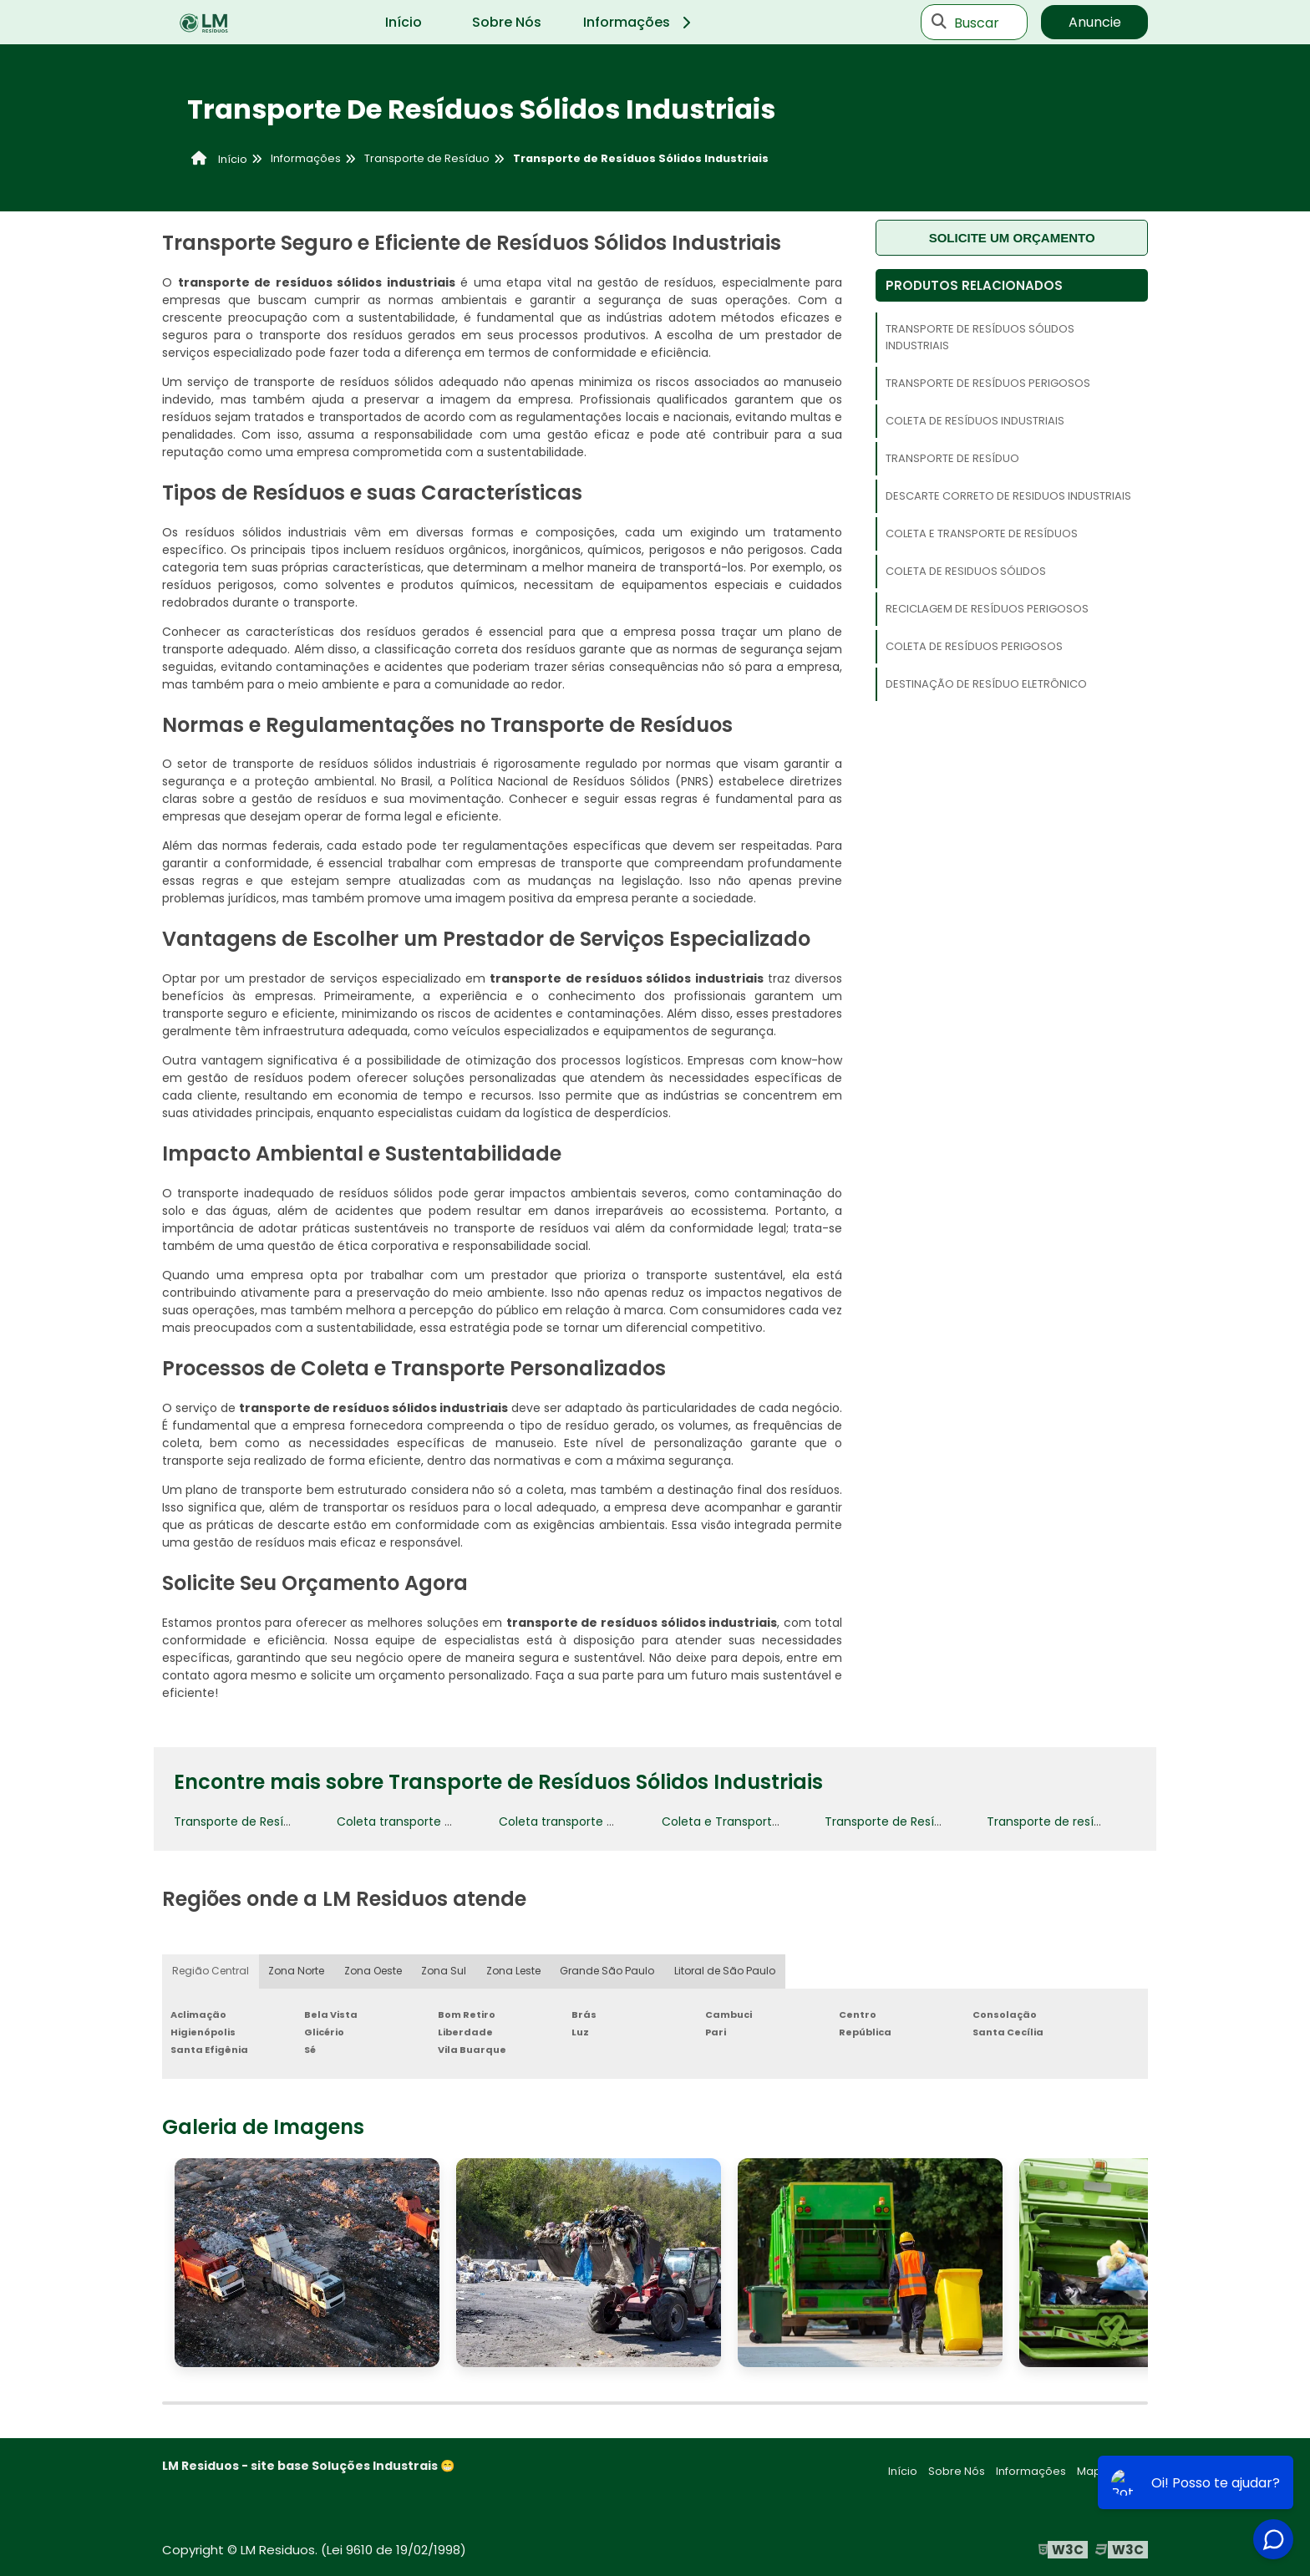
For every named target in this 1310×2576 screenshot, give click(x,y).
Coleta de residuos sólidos (966, 571)
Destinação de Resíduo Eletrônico (986, 684)
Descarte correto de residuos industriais (1008, 496)
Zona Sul (444, 1971)
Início (403, 22)
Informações (639, 22)
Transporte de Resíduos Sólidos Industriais (980, 337)
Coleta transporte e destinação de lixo (449, 1821)
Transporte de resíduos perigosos (988, 383)
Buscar (976, 22)
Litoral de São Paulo (725, 1971)
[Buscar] (939, 23)
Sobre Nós (506, 22)
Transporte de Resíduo (952, 458)
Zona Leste (514, 1971)
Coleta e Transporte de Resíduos (982, 533)
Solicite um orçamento (1012, 238)
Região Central (210, 1971)
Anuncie (1095, 22)
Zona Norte (296, 1971)
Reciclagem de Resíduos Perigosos (987, 609)
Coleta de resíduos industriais (975, 421)
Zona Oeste (373, 1971)
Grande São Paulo (608, 1971)
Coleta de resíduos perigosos (974, 646)
